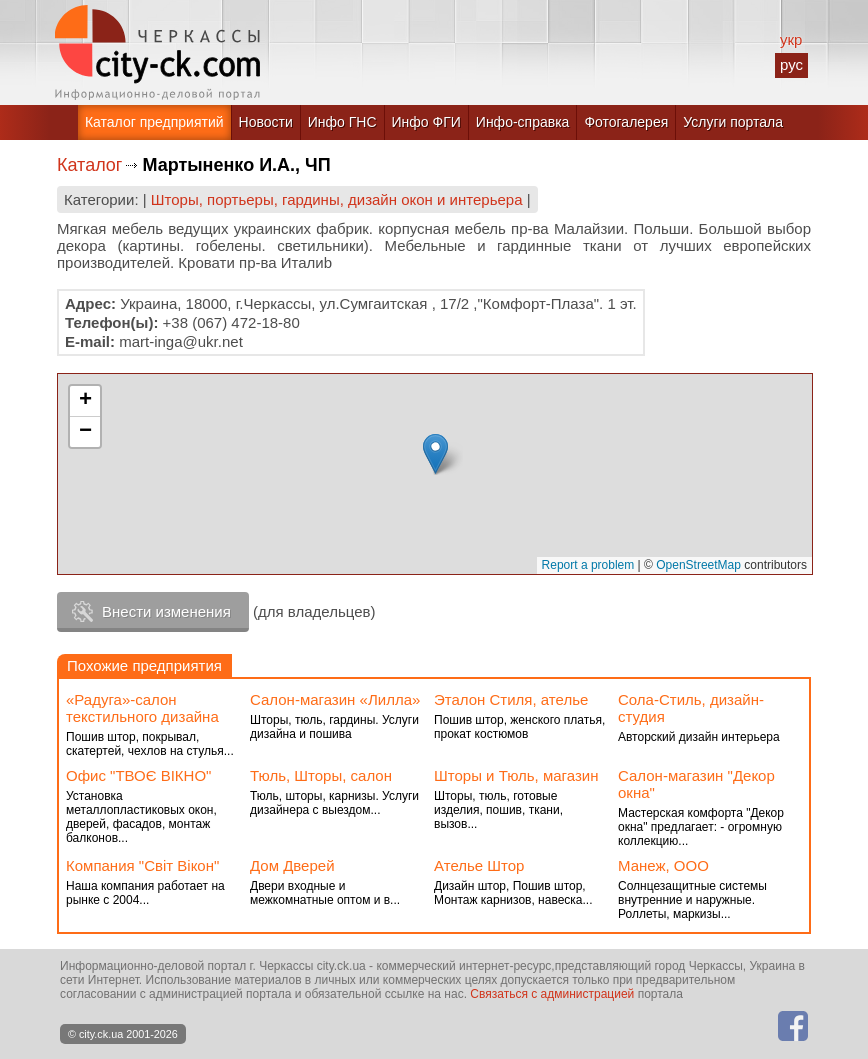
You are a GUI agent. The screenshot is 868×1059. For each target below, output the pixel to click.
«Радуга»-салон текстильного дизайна (142, 708)
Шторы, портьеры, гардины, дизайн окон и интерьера (337, 199)
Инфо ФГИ (426, 122)
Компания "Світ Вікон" (142, 865)
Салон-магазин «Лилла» (335, 699)
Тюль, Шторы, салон (321, 775)
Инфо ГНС (342, 122)
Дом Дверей (292, 865)
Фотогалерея (626, 122)
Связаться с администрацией (552, 994)
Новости (266, 122)
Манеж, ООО (663, 865)
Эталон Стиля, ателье (511, 699)
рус (791, 64)
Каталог (89, 165)
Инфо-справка (523, 122)
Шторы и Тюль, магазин (516, 775)
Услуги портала (733, 122)
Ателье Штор (479, 865)
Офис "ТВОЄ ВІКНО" (138, 775)
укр (791, 39)
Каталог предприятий (154, 122)
